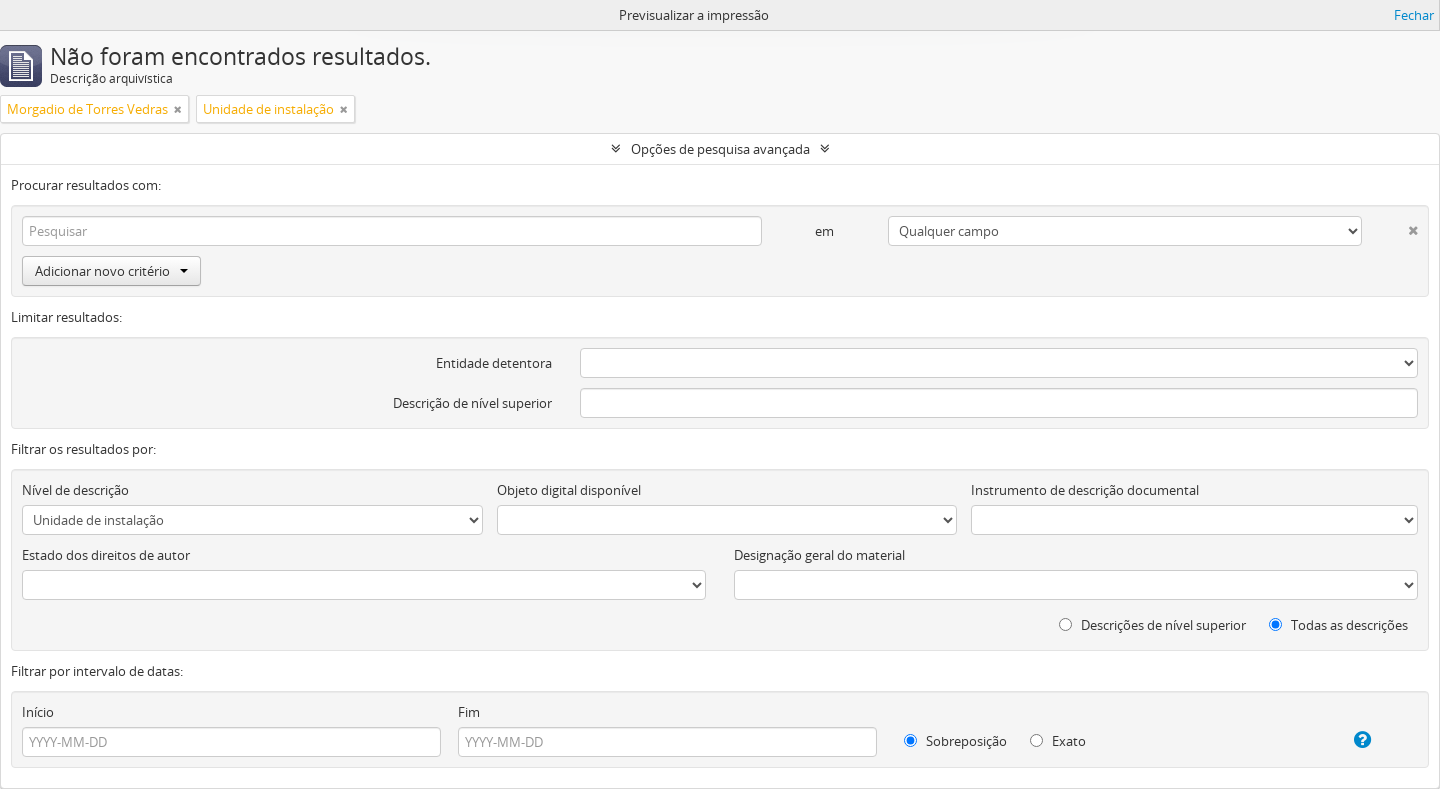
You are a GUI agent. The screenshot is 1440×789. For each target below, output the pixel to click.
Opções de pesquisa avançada (720, 149)
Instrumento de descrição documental (1085, 490)
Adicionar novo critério (111, 271)
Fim (469, 712)
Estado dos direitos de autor (106, 555)
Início (38, 712)
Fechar (1414, 15)
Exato (1058, 741)
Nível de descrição (75, 490)
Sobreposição (955, 741)
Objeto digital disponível (569, 490)
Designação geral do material (819, 555)
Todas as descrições (1338, 625)
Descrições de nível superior (1152, 625)
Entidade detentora (494, 363)
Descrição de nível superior (472, 403)
